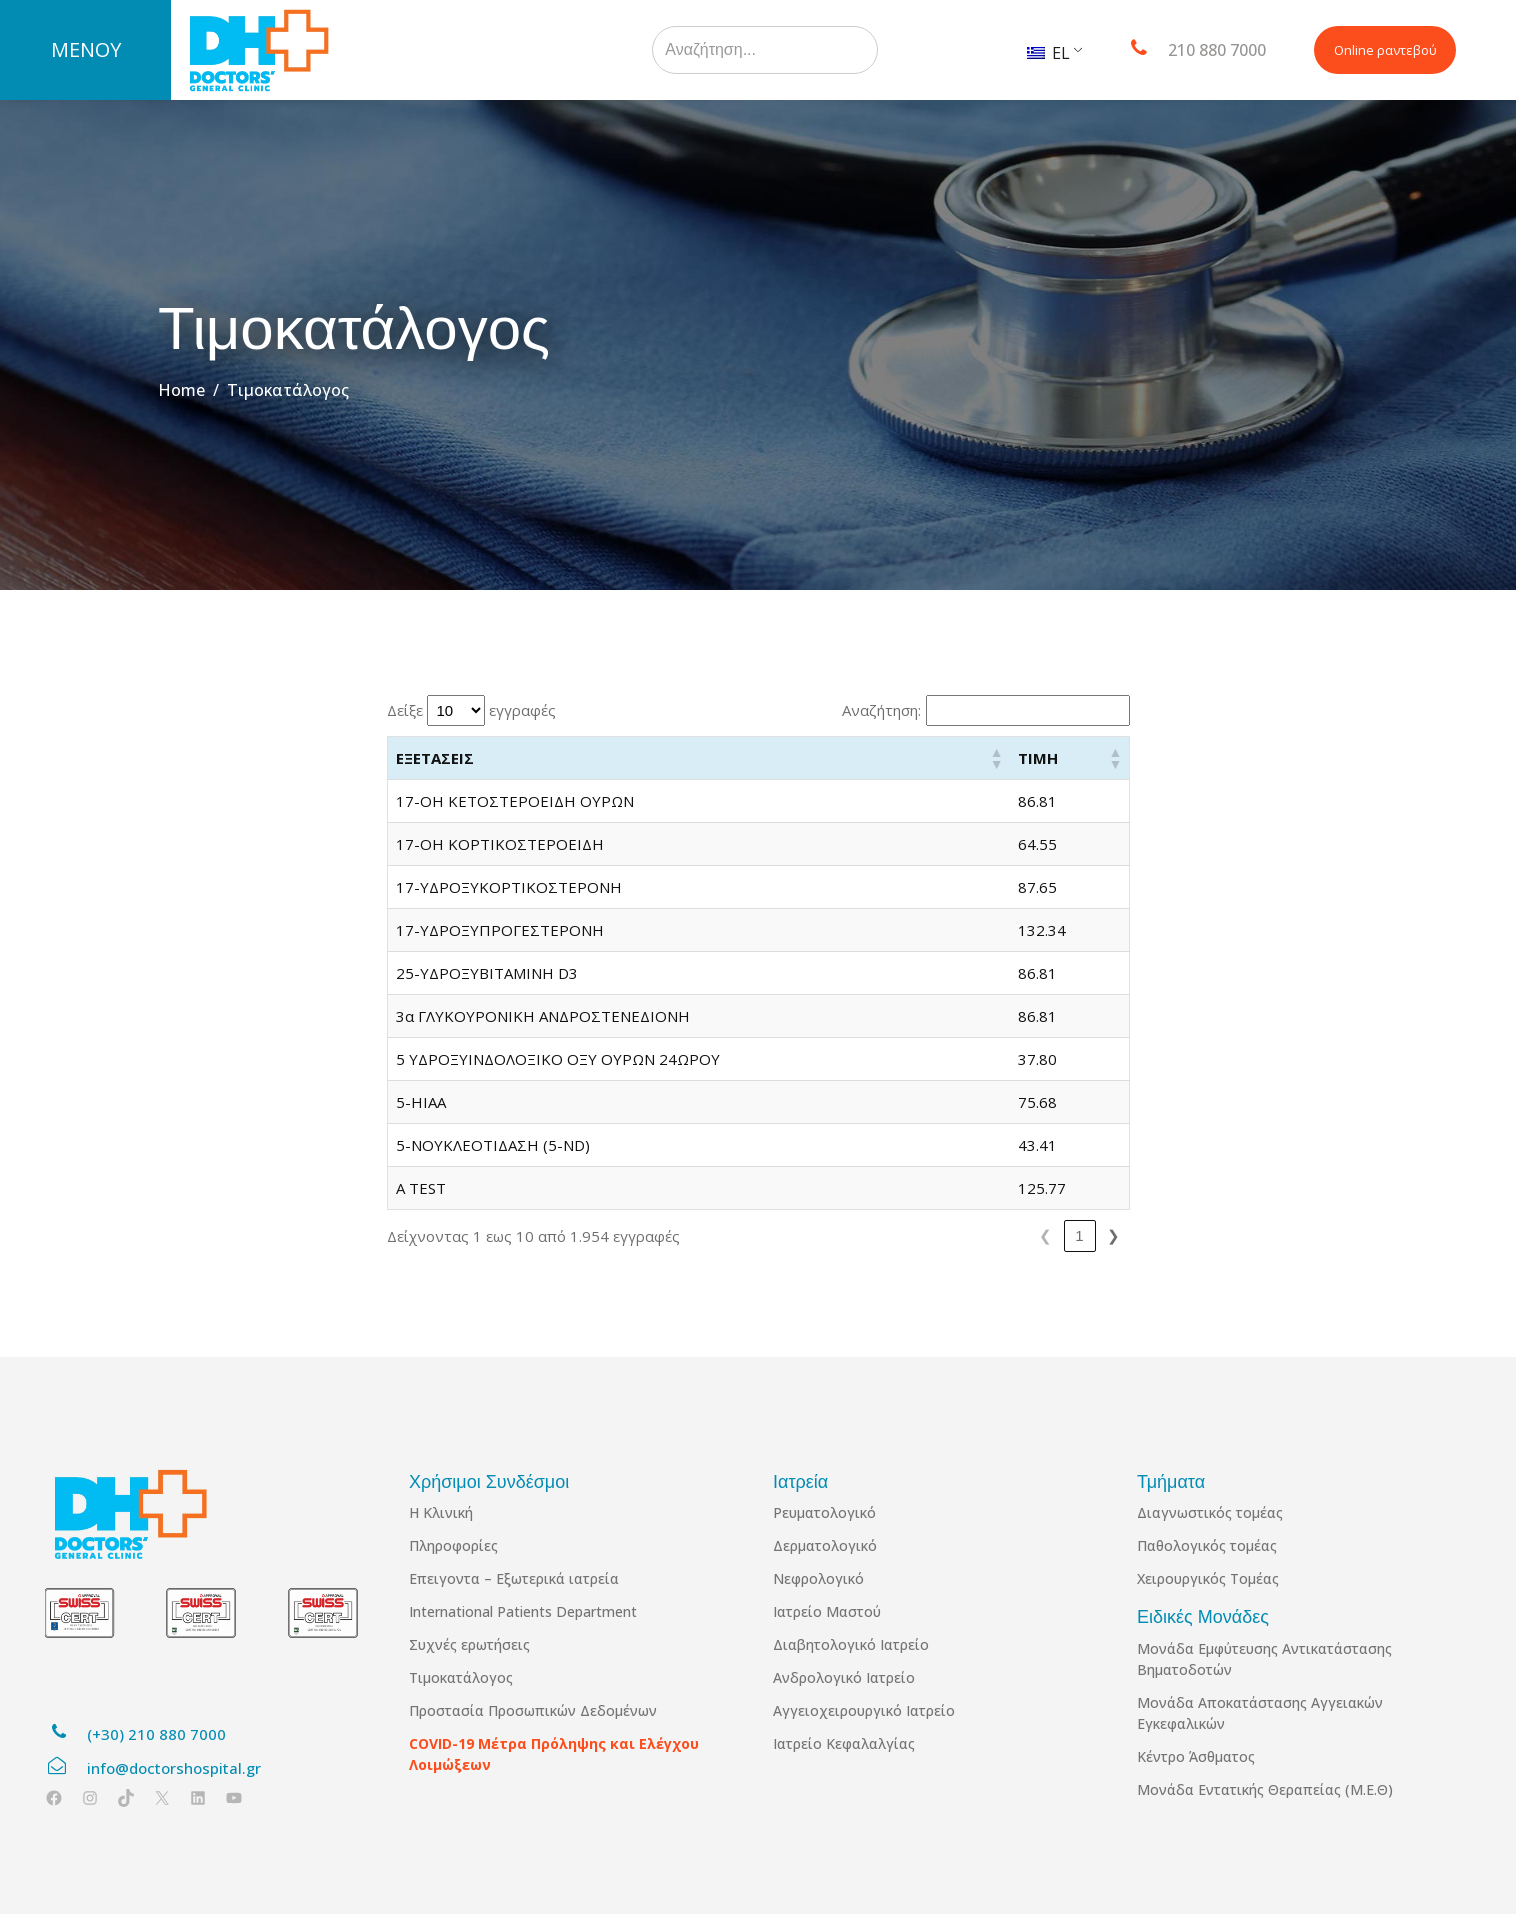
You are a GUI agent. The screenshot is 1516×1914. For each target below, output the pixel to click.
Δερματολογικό (825, 1545)
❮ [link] (829, 1235)
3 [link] (931, 1235)
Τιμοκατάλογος (461, 1677)
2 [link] (897, 1235)
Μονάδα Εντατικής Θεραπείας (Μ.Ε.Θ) (1265, 1789)
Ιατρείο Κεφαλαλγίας (844, 1743)
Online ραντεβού (1385, 50)
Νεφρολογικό (818, 1578)
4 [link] (965, 1235)
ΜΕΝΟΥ (86, 49)
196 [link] (1076, 1235)
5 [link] (999, 1235)
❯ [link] (1113, 1235)
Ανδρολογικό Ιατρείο (844, 1677)
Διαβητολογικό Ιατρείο (851, 1644)
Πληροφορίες (453, 1545)
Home (181, 390)
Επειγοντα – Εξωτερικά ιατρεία (514, 1578)
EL (1048, 53)
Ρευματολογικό (824, 1512)
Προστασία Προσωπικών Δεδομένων (533, 1710)
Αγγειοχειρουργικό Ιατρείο (864, 1710)
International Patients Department (523, 1611)
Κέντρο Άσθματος (1196, 1756)
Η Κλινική (441, 1512)
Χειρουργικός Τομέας (1208, 1578)
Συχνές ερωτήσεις (469, 1644)
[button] (1042, 758)
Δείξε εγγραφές (471, 710)
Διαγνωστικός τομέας (1210, 1512)
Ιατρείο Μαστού (827, 1611)
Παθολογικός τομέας (1207, 1545)
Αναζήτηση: (881, 710)
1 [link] (863, 1235)
